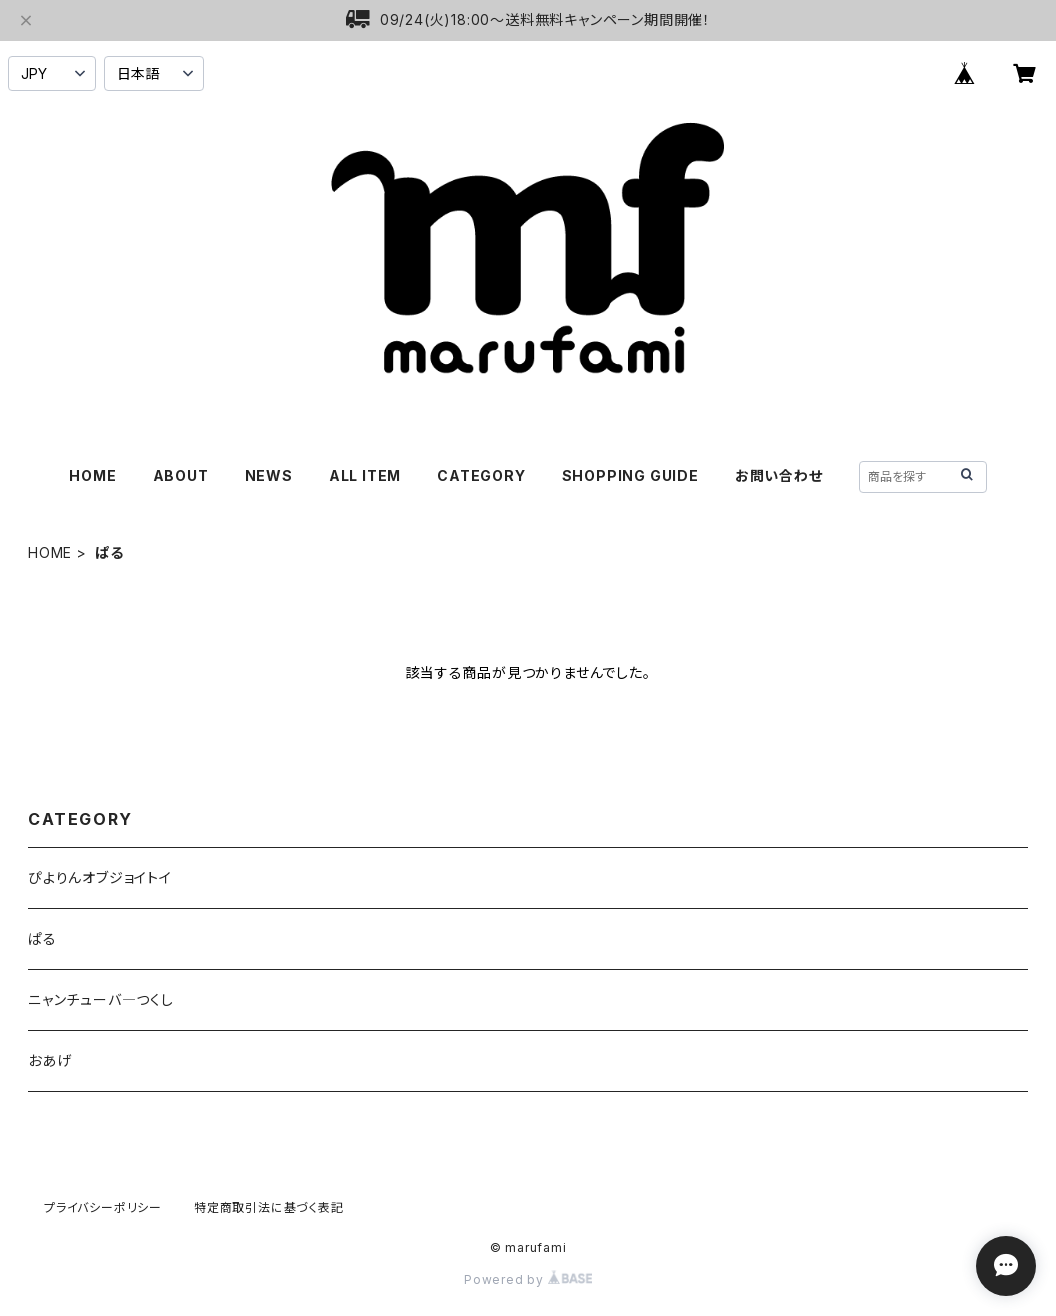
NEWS (269, 475)
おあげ (49, 1060)
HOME (92, 475)
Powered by (528, 1279)
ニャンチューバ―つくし (101, 999)
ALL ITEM (365, 475)
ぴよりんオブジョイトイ (100, 877)
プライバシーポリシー (103, 1207)
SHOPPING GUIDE (630, 475)
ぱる (42, 938)
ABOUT (181, 475)
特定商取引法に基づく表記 (269, 1207)
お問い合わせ (779, 475)
